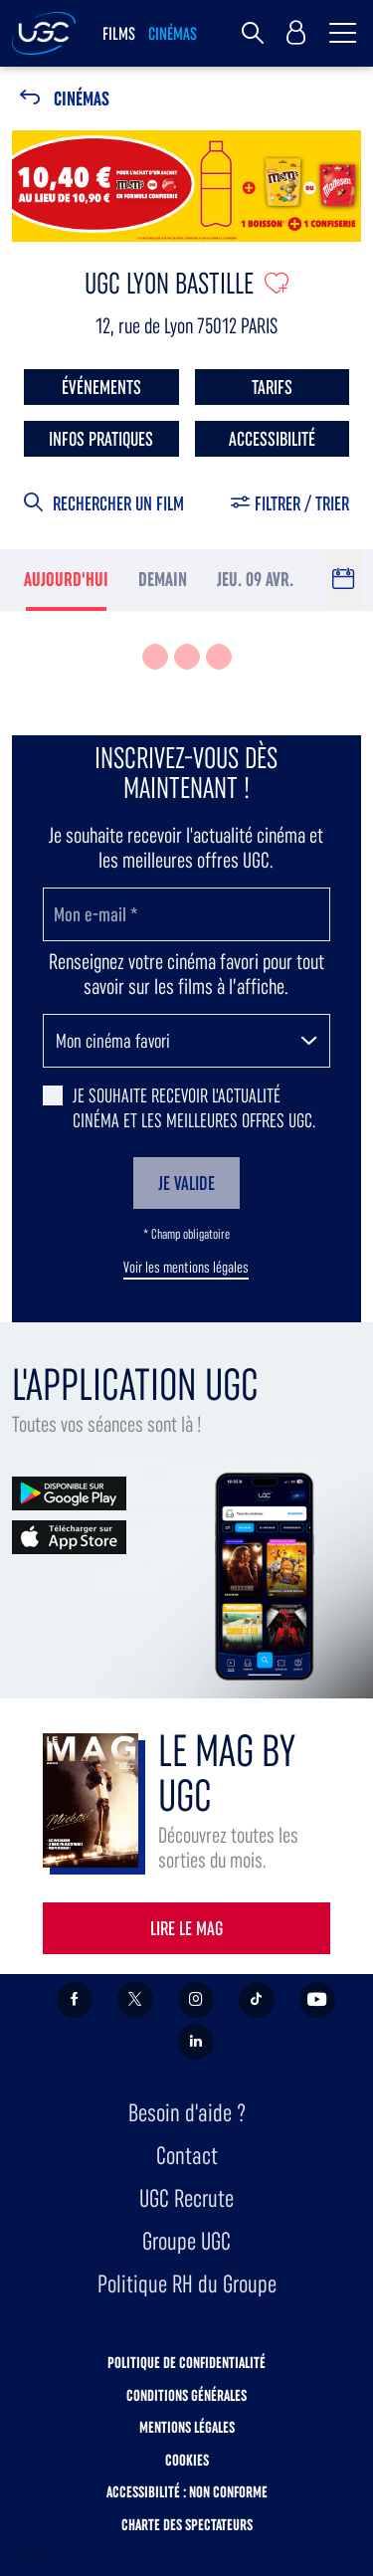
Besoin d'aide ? (187, 2112)
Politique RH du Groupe (187, 2284)
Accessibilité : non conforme (187, 2491)
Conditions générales (186, 2395)
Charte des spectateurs (187, 2524)
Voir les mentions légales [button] (186, 1268)
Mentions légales (187, 2427)
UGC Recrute (186, 2198)
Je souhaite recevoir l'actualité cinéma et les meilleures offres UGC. (194, 1108)
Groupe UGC (186, 2241)
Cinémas (81, 99)
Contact (187, 2155)
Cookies (187, 2460)
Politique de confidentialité (186, 2362)
